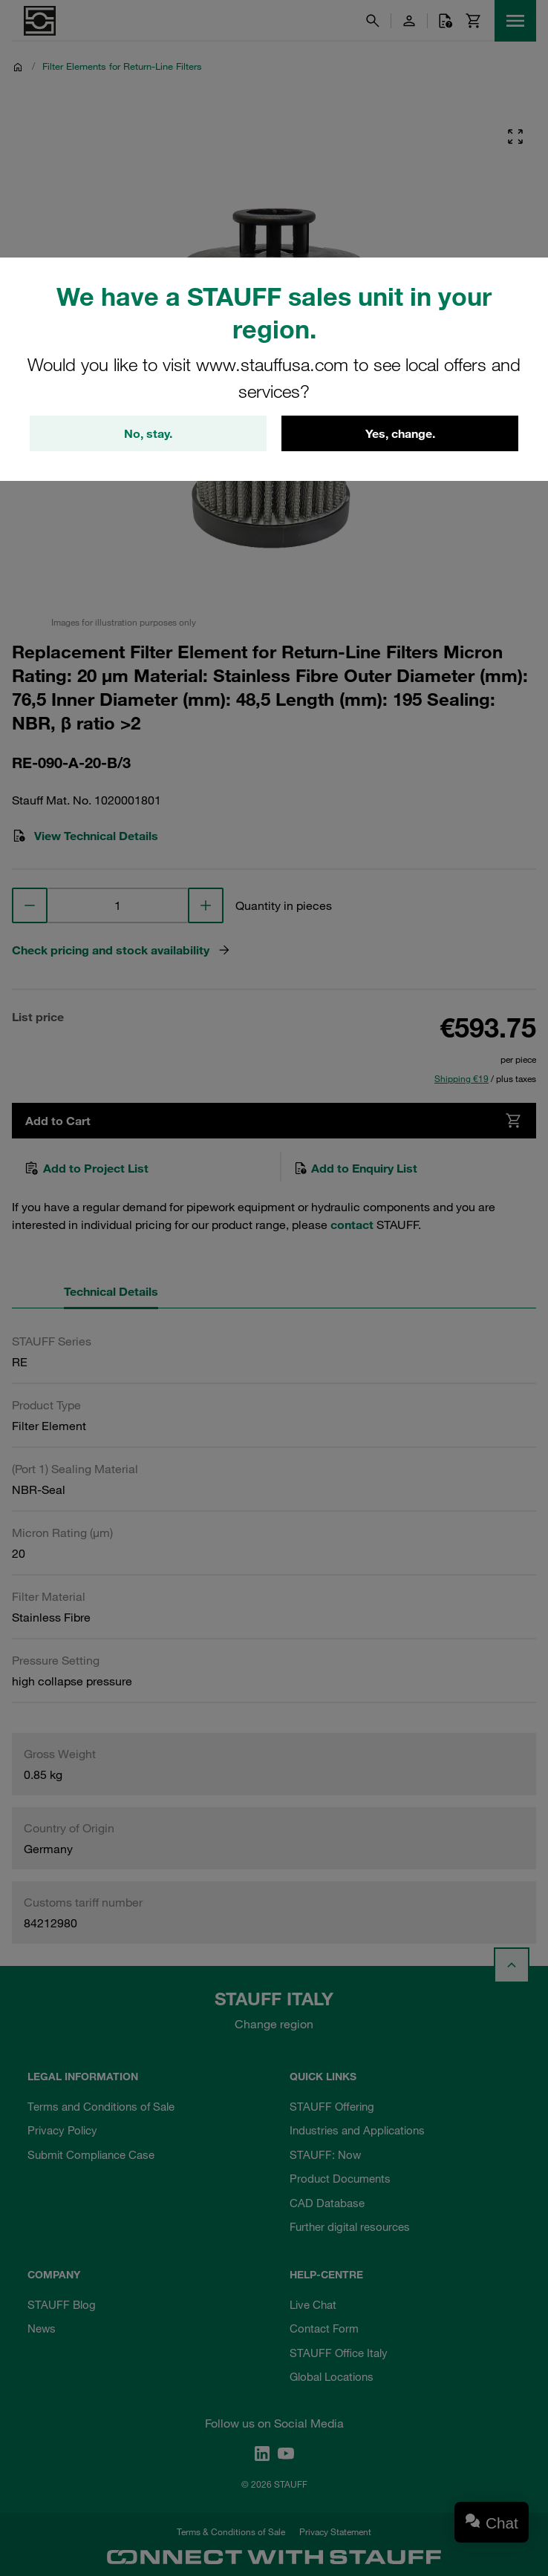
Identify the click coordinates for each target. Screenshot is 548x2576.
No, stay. (148, 433)
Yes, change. (400, 433)
